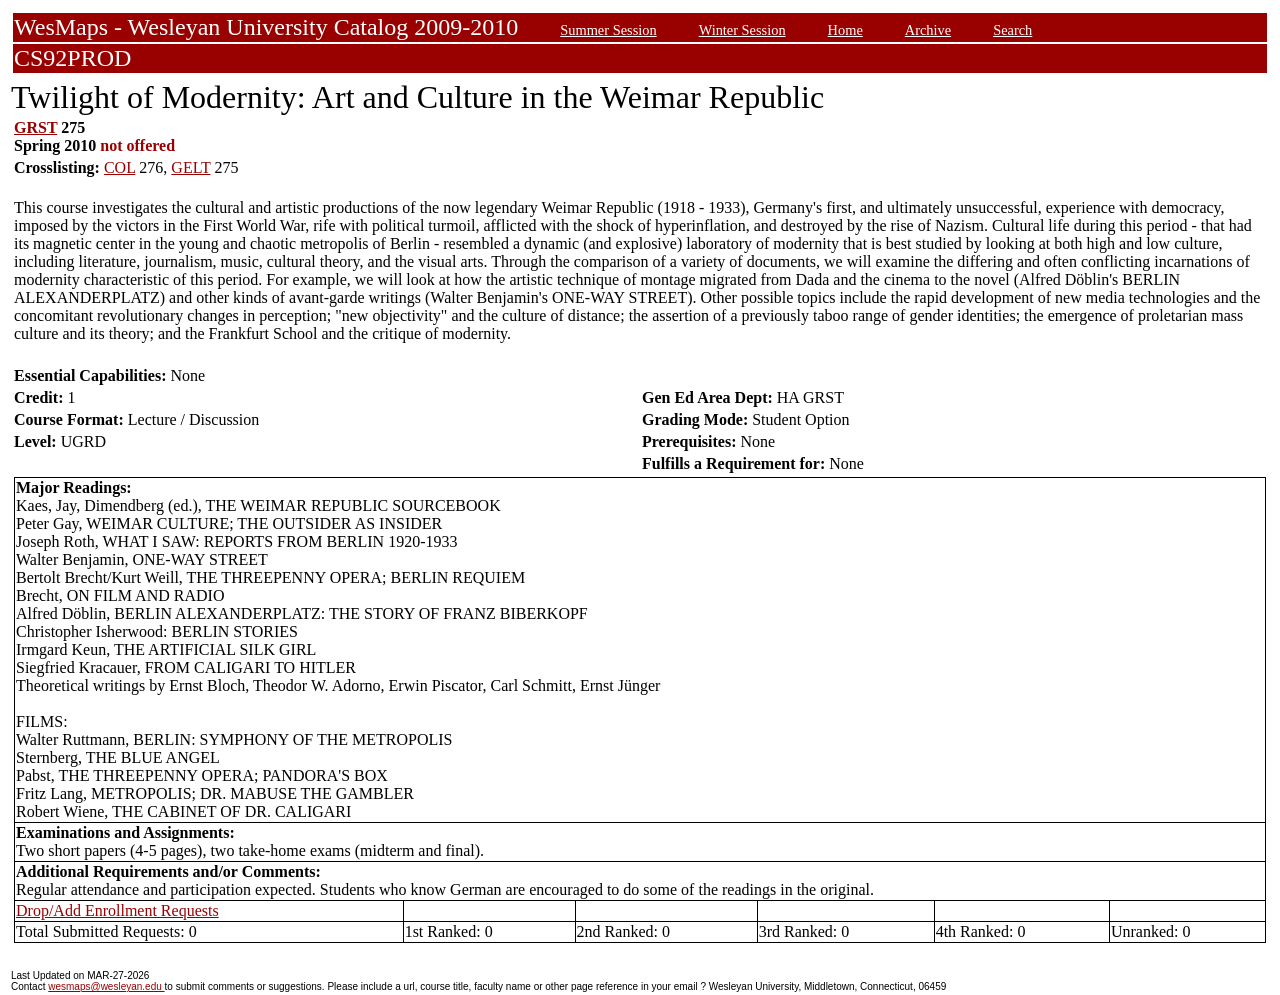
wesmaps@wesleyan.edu (106, 986)
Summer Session (608, 30)
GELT (190, 167)
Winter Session (742, 30)
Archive (928, 30)
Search (1012, 30)
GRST (35, 127)
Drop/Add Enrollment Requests (117, 910)
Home (845, 30)
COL (119, 167)
